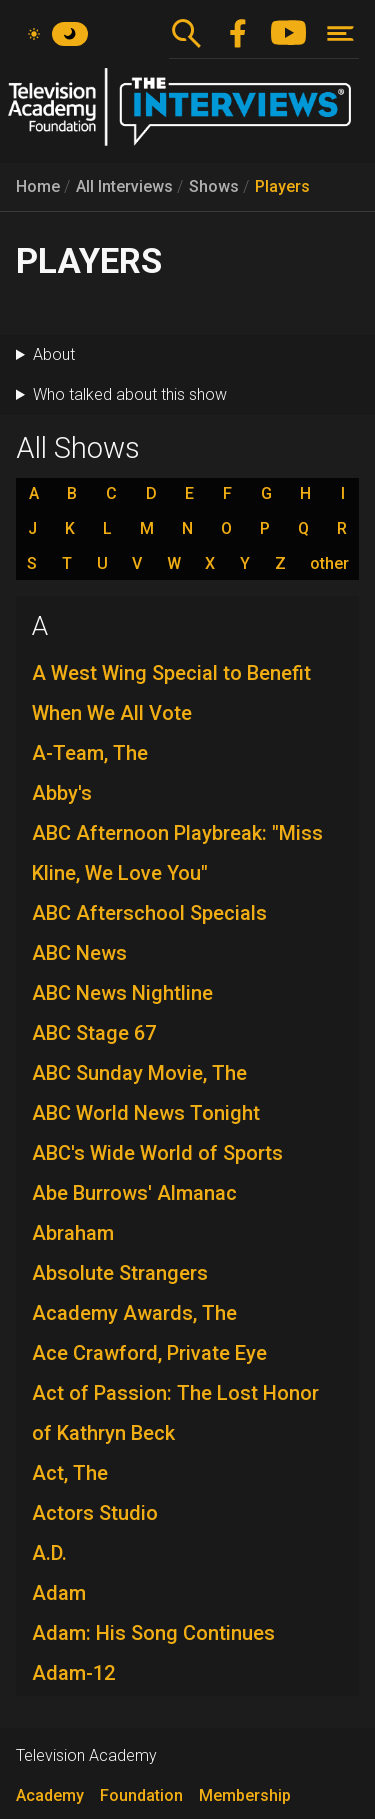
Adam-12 (73, 1673)
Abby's (62, 793)
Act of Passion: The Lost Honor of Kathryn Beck (175, 1413)
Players (282, 186)
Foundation (141, 1795)
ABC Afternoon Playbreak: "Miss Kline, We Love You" (177, 853)
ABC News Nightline (122, 993)
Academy (50, 1795)
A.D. (49, 1553)
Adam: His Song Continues (153, 1633)
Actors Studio (95, 1513)
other (329, 564)
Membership (245, 1795)
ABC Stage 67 (94, 1033)
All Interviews (124, 186)
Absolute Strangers (120, 1273)
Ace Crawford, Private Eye (149, 1353)
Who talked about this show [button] (130, 394)
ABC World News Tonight (146, 1113)
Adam (59, 1593)
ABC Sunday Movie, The (139, 1073)
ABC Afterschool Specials (149, 913)
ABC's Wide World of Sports (157, 1153)
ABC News (79, 953)
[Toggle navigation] (340, 33)
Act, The (70, 1473)
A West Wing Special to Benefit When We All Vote (171, 693)
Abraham (73, 1233)
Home (38, 186)
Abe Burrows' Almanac (134, 1193)
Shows (214, 186)
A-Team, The (90, 753)
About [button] (54, 354)
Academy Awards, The (134, 1313)
